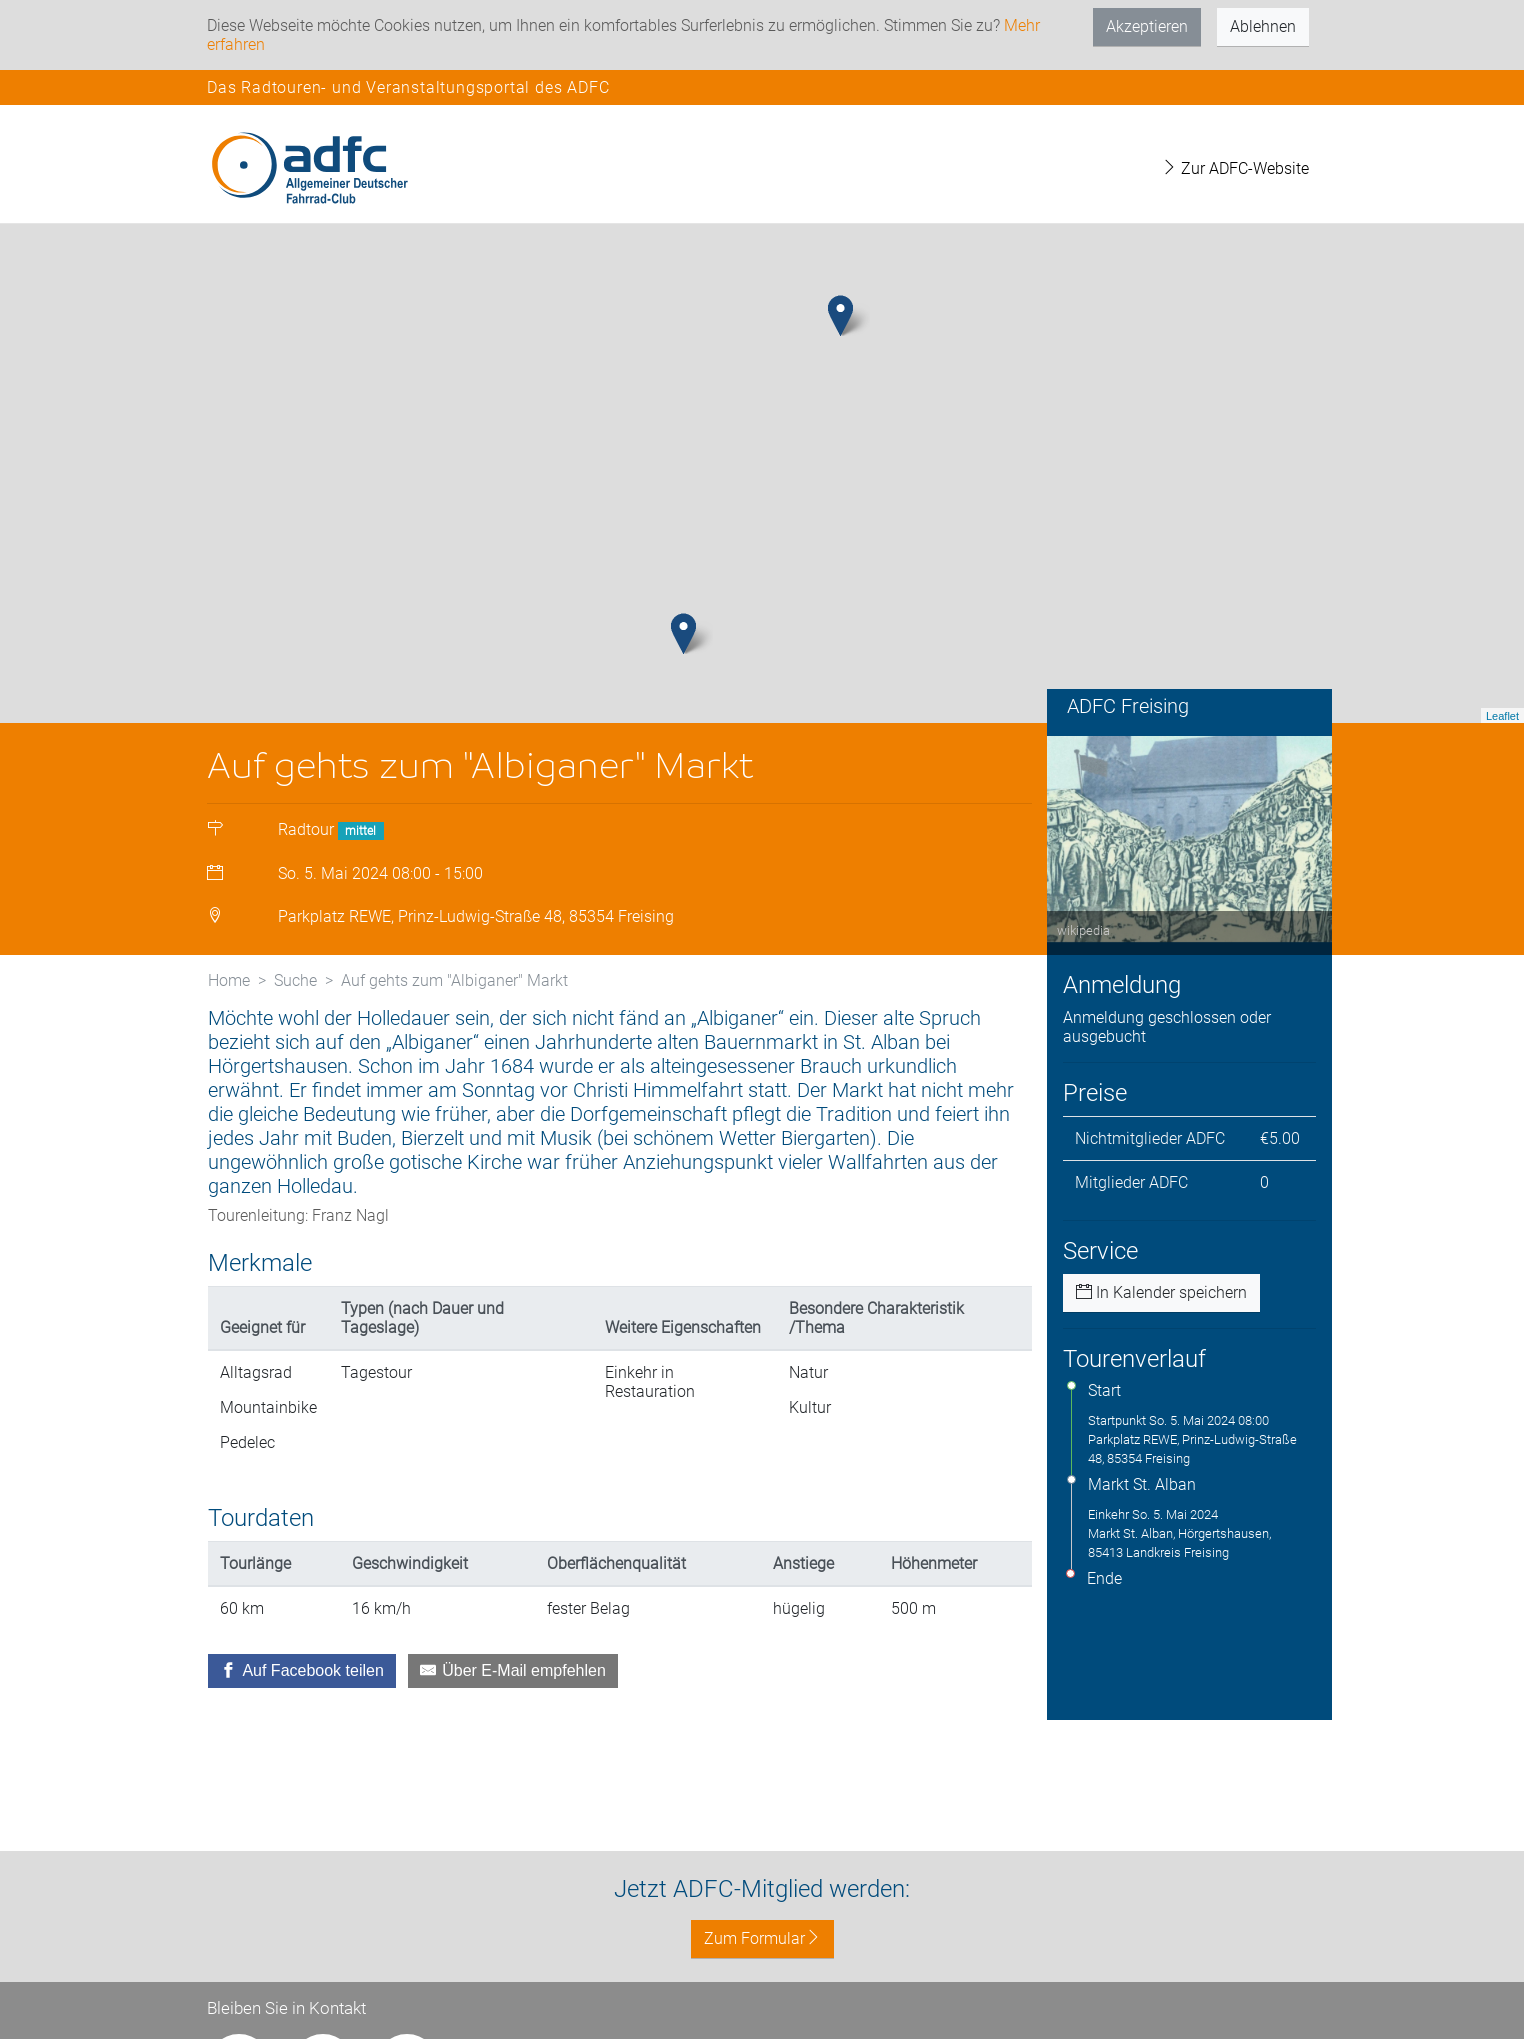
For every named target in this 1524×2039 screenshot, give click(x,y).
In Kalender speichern (1161, 1292)
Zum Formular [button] (762, 1938)
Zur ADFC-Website (1235, 168)
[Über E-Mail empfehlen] (513, 1671)
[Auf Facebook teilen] (302, 1671)
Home (229, 980)
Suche (295, 980)
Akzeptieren (1147, 26)
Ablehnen (1263, 26)
